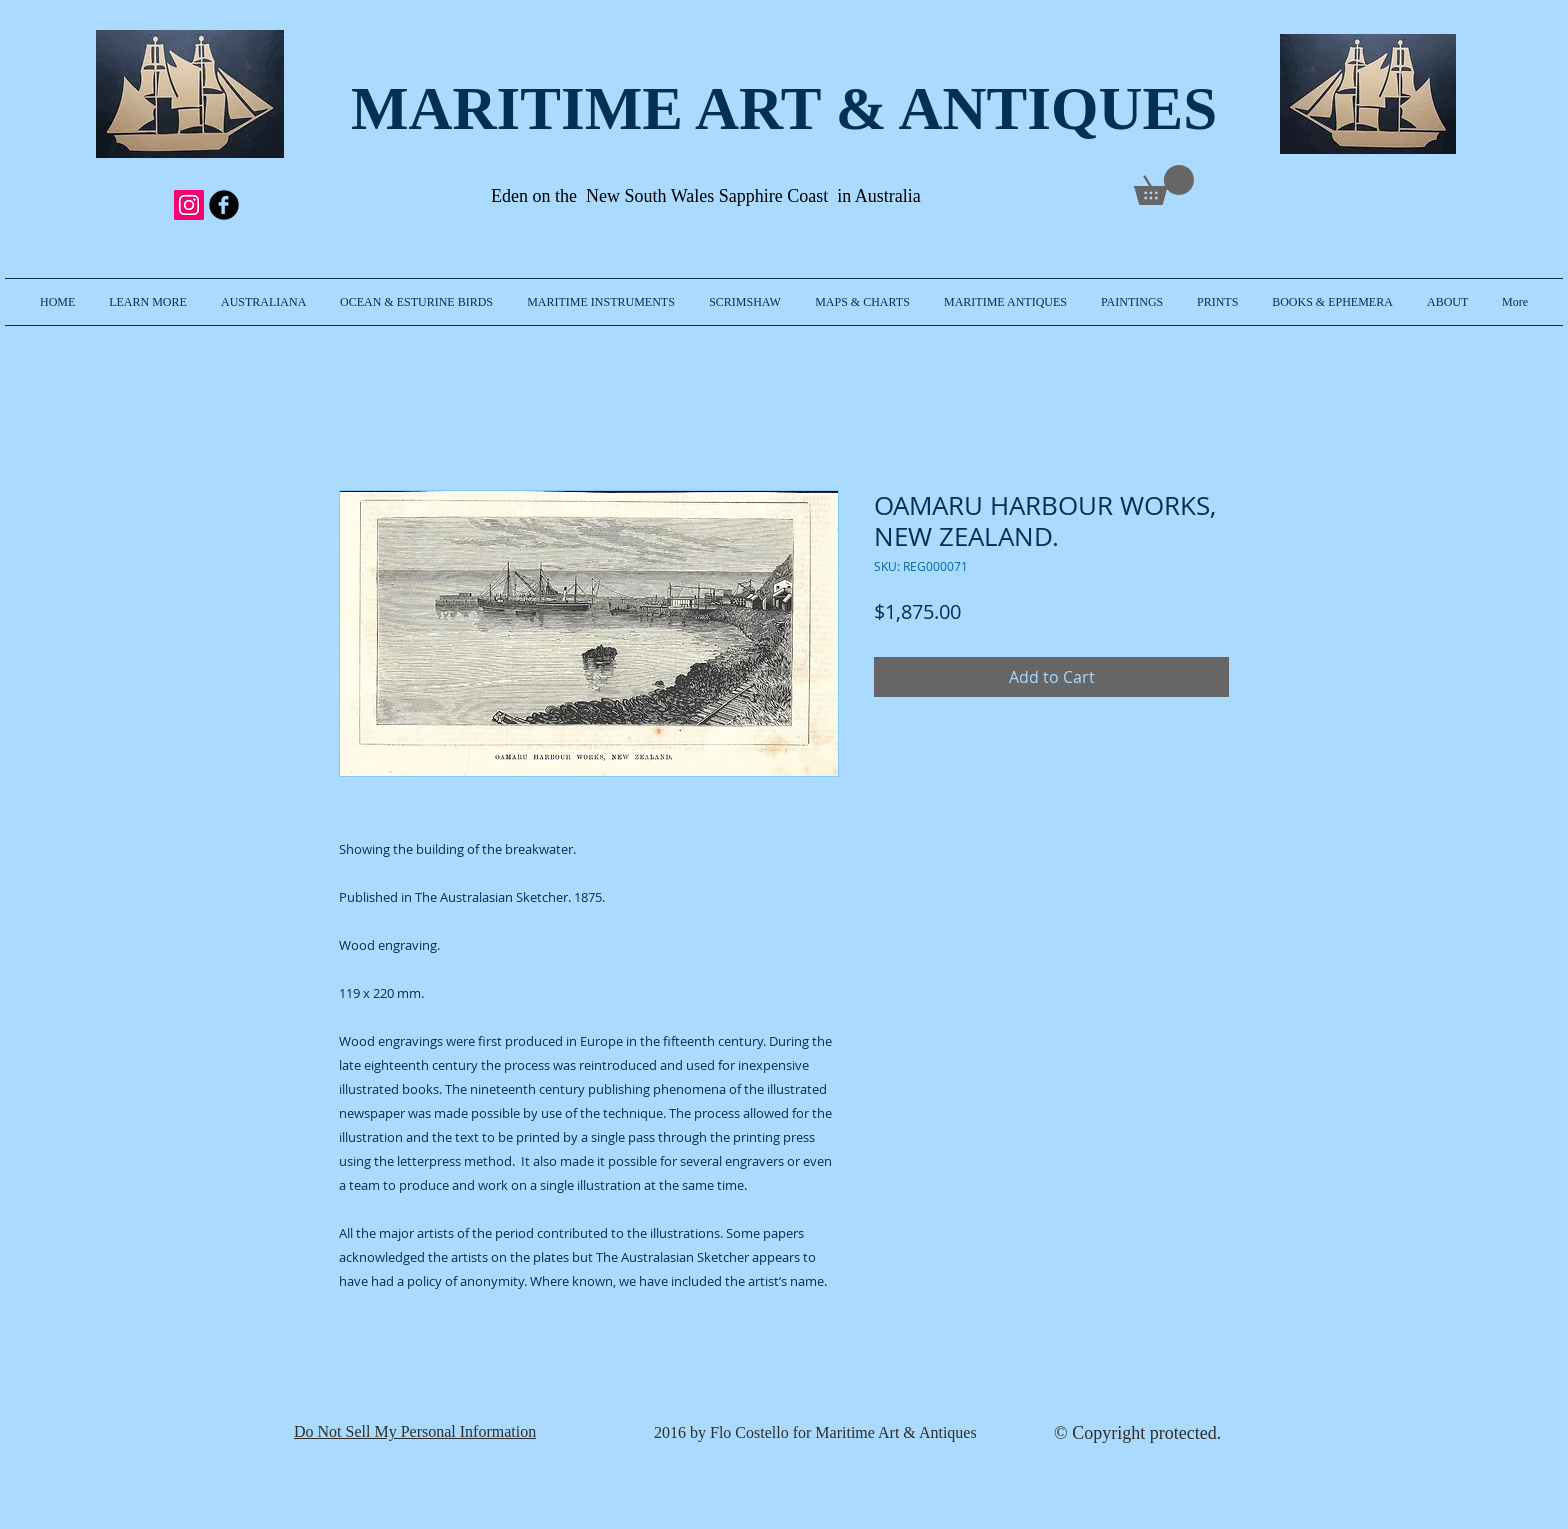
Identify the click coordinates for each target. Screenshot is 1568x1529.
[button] (148, 302)
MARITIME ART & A (647, 108)
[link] (1164, 185)
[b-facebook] (224, 205)
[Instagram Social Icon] (189, 205)
